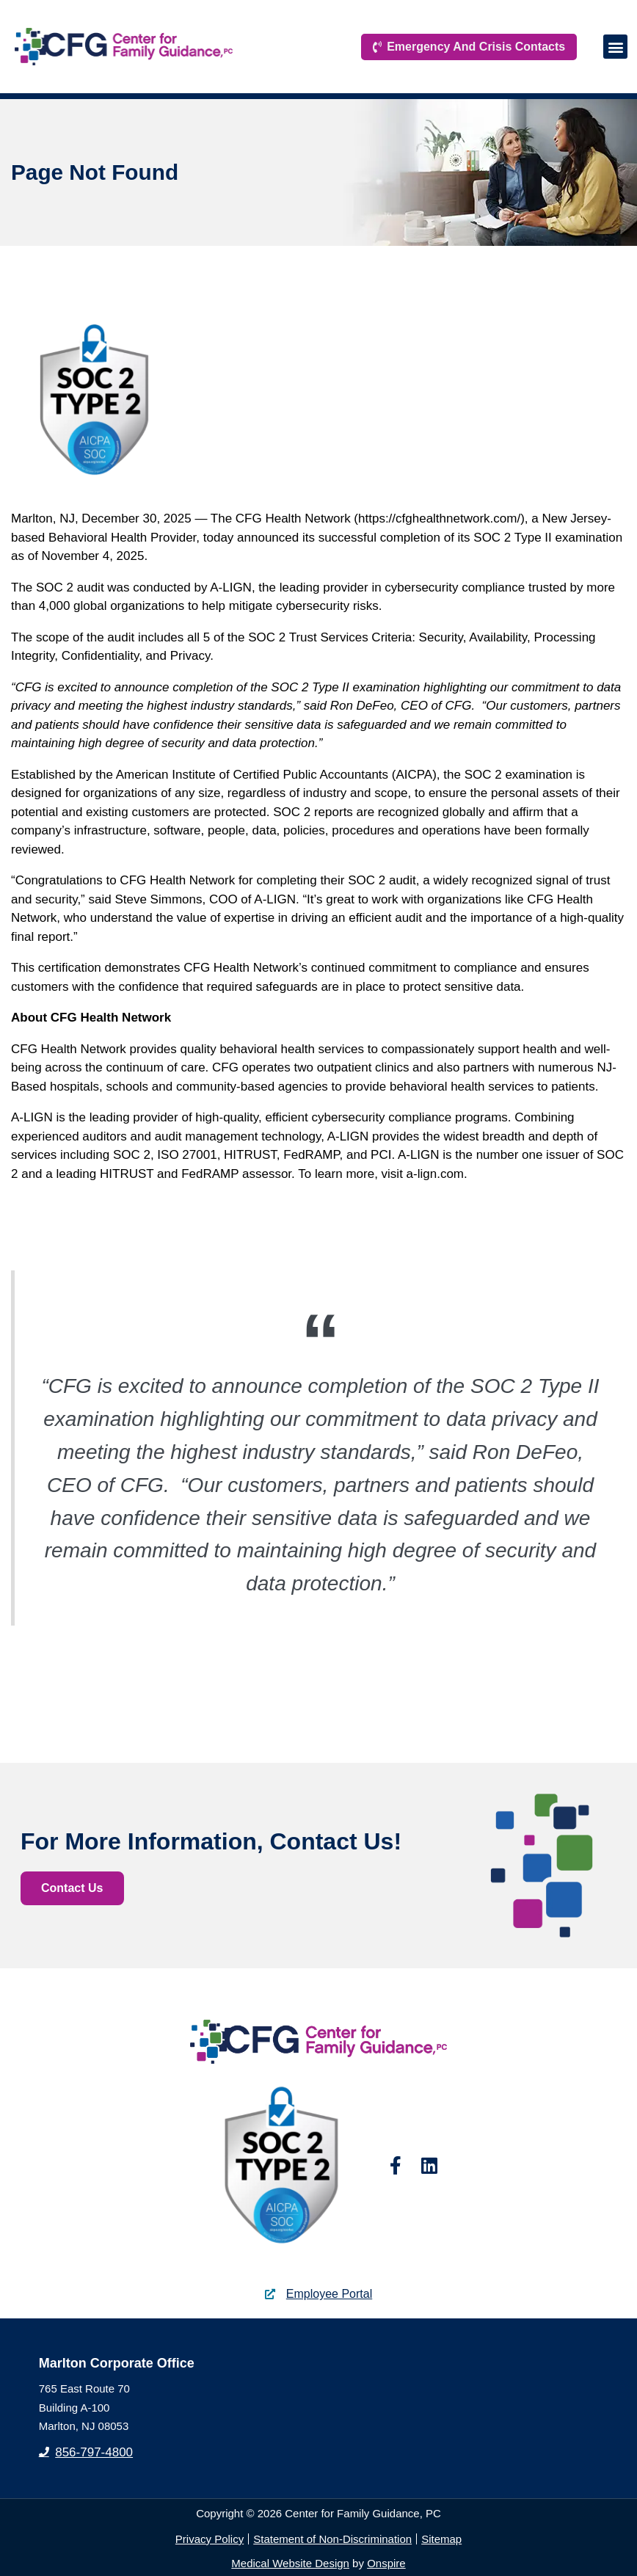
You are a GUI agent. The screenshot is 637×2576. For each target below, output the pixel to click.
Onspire (386, 2563)
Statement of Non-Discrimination (332, 2539)
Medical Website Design (290, 2563)
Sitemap (441, 2539)
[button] (615, 46)
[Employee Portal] (270, 2294)
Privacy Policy (209, 2539)
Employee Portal (329, 2294)
